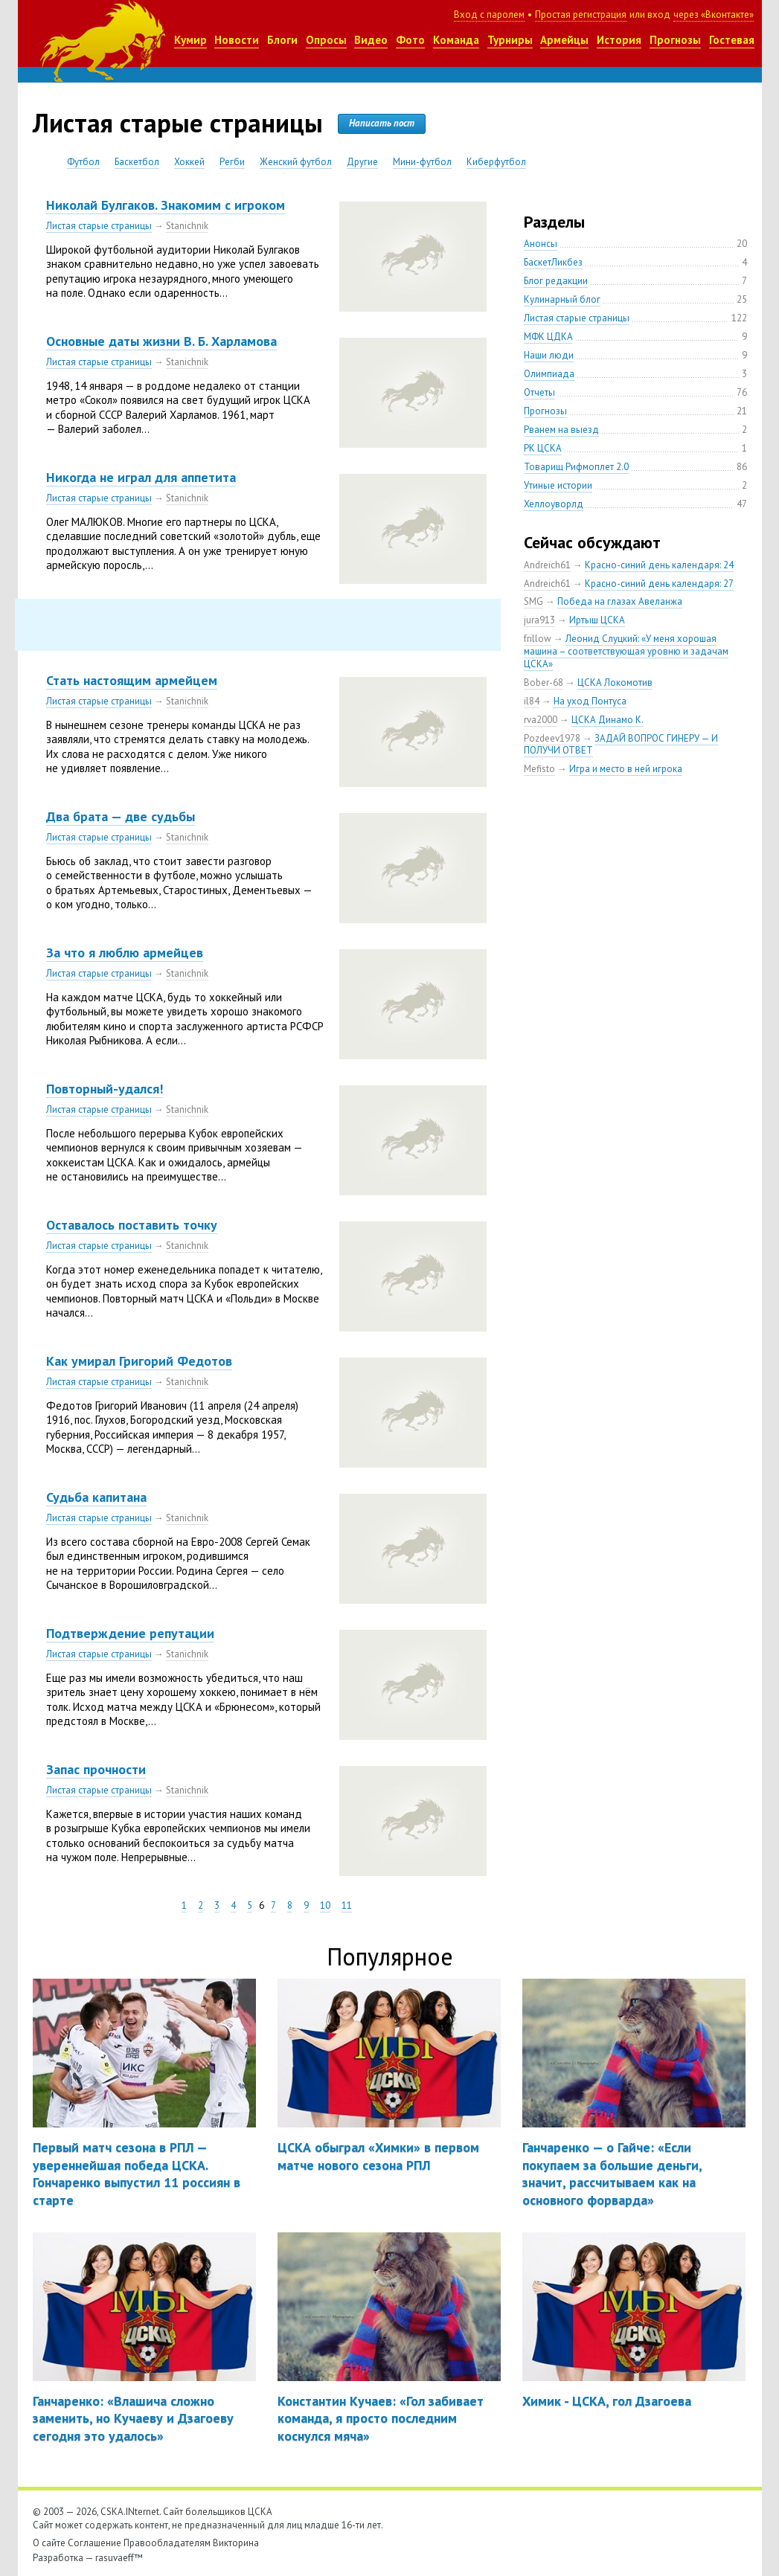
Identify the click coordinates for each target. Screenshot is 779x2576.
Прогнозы (675, 40)
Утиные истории (558, 485)
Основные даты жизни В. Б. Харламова (161, 341)
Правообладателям (167, 2543)
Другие (362, 161)
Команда (456, 40)
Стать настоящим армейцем (131, 680)
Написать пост (381, 123)
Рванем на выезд (561, 429)
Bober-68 (543, 682)
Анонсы (540, 243)
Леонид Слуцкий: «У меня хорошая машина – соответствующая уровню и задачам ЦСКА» (626, 651)
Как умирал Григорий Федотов (139, 1360)
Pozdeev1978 (552, 738)
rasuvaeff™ (119, 2557)
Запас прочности (96, 1769)
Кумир (190, 40)
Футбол (83, 161)
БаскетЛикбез (553, 262)
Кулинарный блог (562, 299)
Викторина (236, 2543)
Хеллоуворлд (553, 504)
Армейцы (564, 40)
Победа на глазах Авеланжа (619, 601)
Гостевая (731, 40)
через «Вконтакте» (713, 14)
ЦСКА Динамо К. (607, 719)
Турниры (510, 40)
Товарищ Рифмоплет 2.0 (576, 466)
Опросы (326, 40)
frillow (537, 638)
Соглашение (94, 2543)
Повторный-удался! (104, 1088)
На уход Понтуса (590, 701)
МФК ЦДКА (548, 336)
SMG (533, 601)
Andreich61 (547, 565)
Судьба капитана (96, 1497)
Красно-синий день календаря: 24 (659, 565)
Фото (410, 40)
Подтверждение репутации (130, 1633)
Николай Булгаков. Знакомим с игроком (165, 204)
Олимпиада (549, 373)
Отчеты (539, 392)
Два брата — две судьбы (120, 816)
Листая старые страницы (99, 225)
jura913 (539, 620)
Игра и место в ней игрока (625, 768)
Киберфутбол (496, 161)
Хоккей (189, 161)
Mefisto (539, 768)
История (619, 40)
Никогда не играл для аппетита (141, 477)
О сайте (49, 2543)
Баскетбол (137, 161)
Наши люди (549, 355)
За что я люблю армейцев (124, 952)
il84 (531, 701)
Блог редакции (556, 280)
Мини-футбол (422, 161)
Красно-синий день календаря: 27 (659, 583)
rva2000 (540, 719)
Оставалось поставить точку (131, 1224)
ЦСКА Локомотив (615, 682)
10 (325, 1905)
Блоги (282, 40)
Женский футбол (296, 161)
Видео (371, 40)
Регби (232, 161)
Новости (236, 40)
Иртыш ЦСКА (597, 620)
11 (347, 1905)
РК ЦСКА (543, 448)
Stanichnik (187, 225)
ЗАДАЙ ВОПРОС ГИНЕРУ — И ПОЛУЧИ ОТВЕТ (621, 744)
